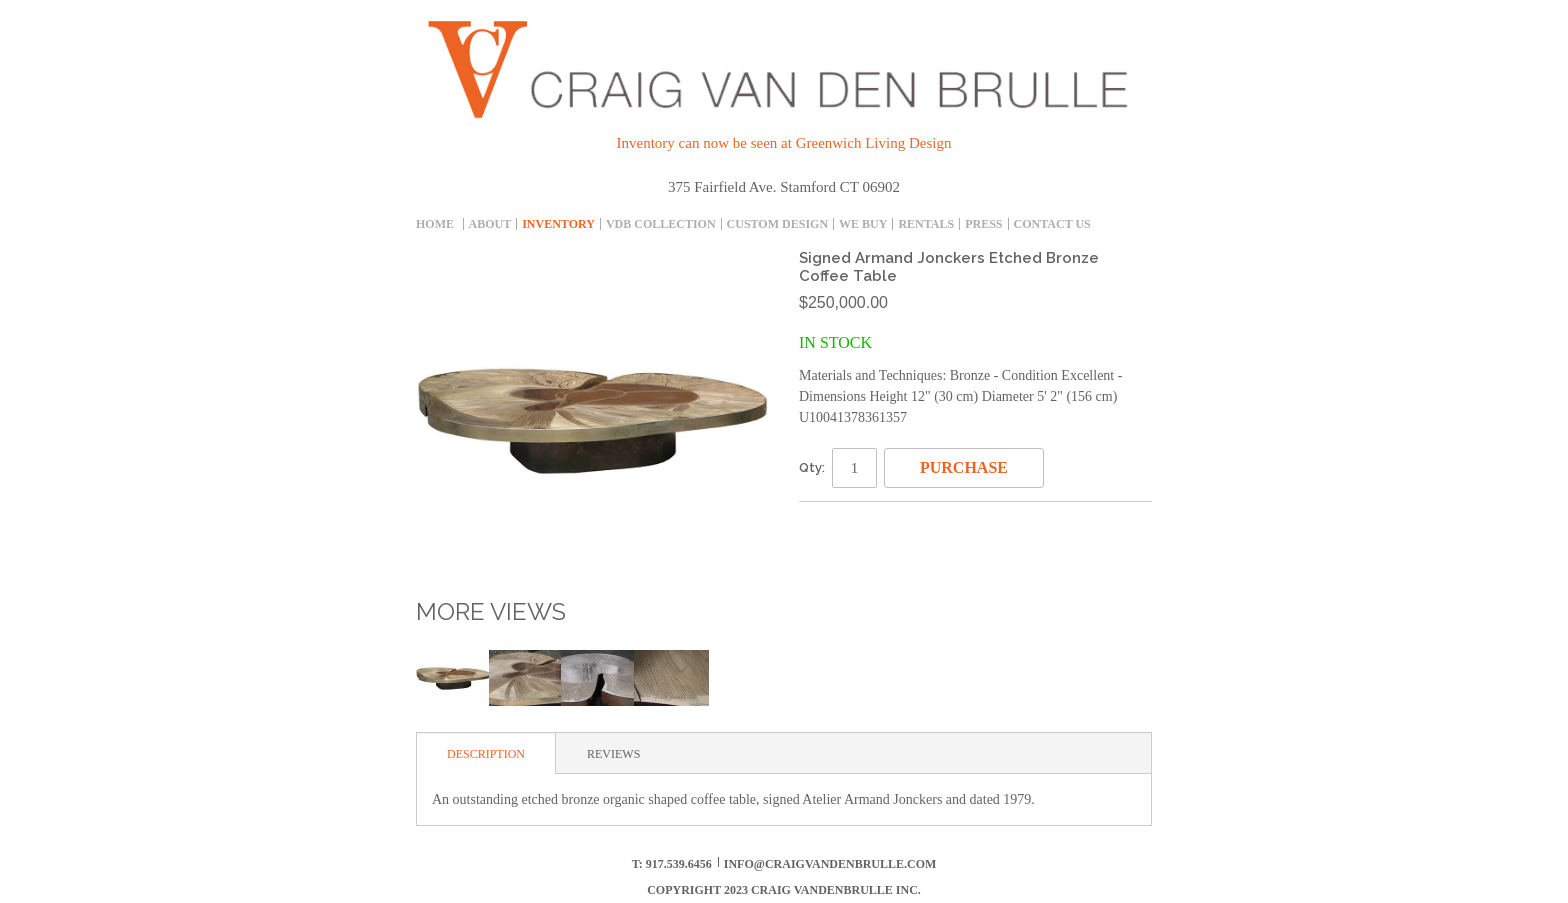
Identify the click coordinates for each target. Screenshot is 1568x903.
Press (983, 224)
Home (435, 224)
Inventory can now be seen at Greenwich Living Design (784, 143)
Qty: (812, 467)
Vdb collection (661, 224)
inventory (558, 224)
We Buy (863, 224)
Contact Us (1052, 224)
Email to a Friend (819, 525)
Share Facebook (859, 525)
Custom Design (777, 224)
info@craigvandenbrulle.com (830, 864)
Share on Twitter (899, 525)
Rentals (926, 224)
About (490, 224)
